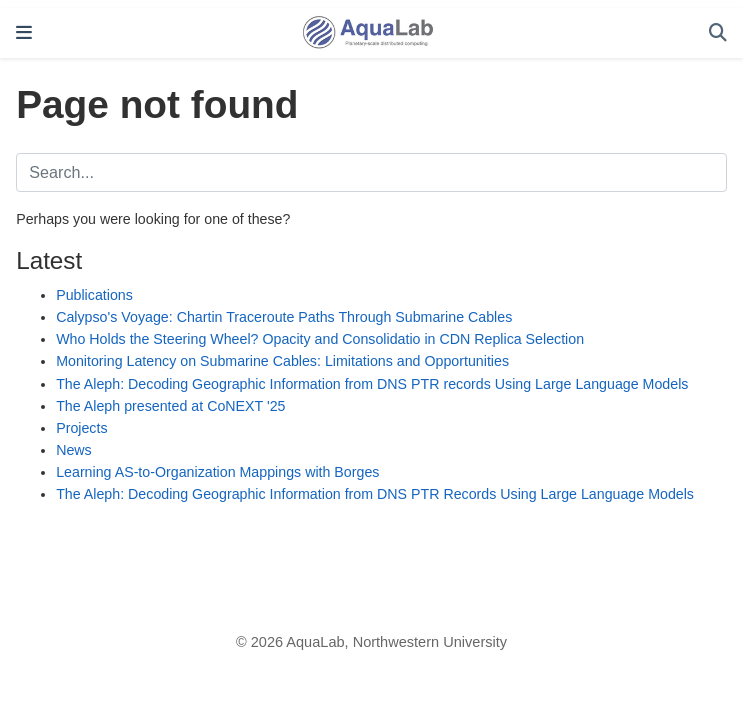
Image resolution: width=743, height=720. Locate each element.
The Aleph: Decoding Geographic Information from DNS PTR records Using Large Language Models (372, 384)
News (74, 450)
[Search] (718, 33)
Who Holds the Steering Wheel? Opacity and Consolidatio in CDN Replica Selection (320, 339)
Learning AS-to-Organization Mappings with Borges (217, 472)
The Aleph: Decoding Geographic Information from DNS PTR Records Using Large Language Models (375, 494)
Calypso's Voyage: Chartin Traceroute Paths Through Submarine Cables (284, 317)
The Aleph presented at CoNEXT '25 (170, 406)
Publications (94, 295)
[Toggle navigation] (24, 33)
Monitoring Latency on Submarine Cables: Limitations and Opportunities (282, 361)
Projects (81, 428)
